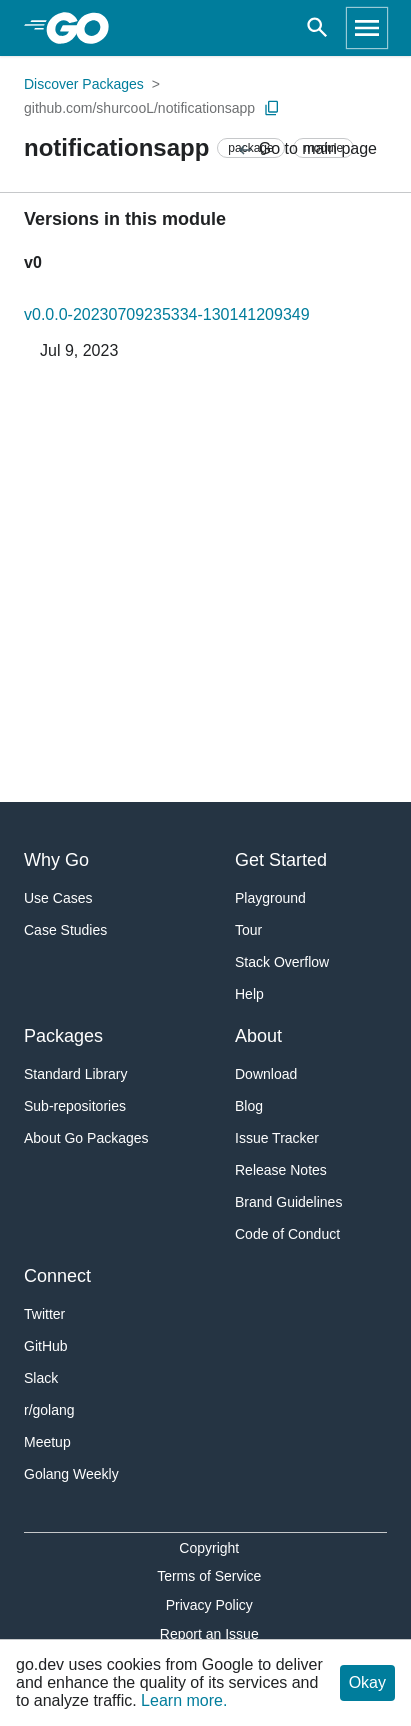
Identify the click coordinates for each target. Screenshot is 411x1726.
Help (249, 994)
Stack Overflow (282, 962)
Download (266, 1074)
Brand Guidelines (288, 1202)
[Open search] (317, 28)
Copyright (209, 1548)
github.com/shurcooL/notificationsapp (139, 108)
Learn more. (184, 1700)
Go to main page (306, 149)
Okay (367, 1682)
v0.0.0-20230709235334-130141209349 (167, 314)
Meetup (47, 1442)
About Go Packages (86, 1138)
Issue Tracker (277, 1138)
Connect (57, 1276)
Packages (63, 1036)
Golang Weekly (71, 1474)
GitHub (46, 1346)
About (258, 1036)
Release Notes (281, 1170)
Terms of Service (209, 1576)
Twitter (44, 1314)
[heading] (84, 28)
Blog (249, 1106)
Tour (248, 930)
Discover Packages (84, 84)
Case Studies (65, 930)
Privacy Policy (209, 1605)
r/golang (49, 1410)
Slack (41, 1378)
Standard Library (76, 1074)
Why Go (56, 860)
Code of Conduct (287, 1234)
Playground (270, 898)
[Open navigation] (367, 28)
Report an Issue (209, 1634)
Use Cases (58, 898)
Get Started (281, 860)
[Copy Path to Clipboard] (272, 108)
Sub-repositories (75, 1106)
